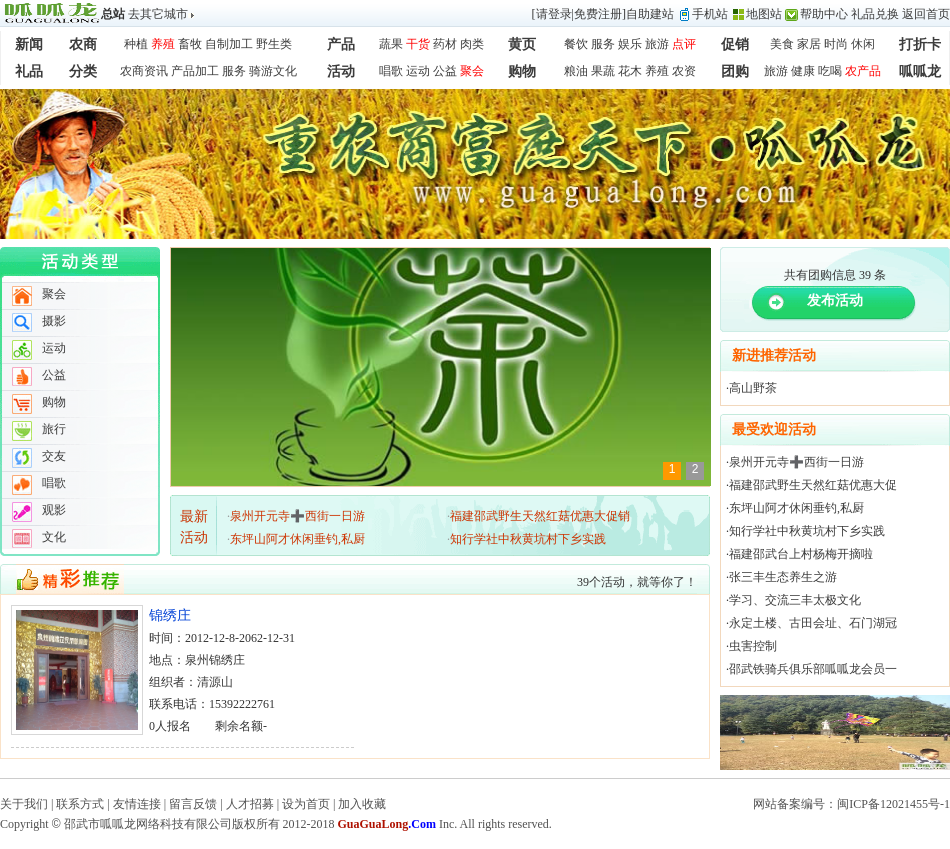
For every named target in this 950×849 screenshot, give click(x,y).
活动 (341, 71)
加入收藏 (362, 804)
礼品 (29, 71)
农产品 (863, 71)
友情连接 (137, 804)
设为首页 (306, 804)
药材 (445, 44)
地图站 (764, 14)
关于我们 (24, 804)
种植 (136, 44)
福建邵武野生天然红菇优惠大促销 (540, 516)
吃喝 (830, 71)
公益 (445, 71)
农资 (684, 71)
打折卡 (920, 44)
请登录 (554, 14)
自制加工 (229, 44)
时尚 (836, 44)
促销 (735, 44)
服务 (603, 44)
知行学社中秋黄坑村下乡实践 (528, 539)
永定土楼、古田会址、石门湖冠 (813, 623)
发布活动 (835, 300)
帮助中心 (824, 14)
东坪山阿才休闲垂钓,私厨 (297, 539)
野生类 (274, 44)
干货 (418, 44)
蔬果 (391, 44)
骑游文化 (273, 71)
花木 (630, 71)
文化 (54, 537)
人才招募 (250, 804)
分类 (83, 71)
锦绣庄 (170, 615)
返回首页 (926, 14)
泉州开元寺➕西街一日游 (297, 516)
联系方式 (80, 804)
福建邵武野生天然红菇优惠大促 (813, 485)
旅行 (54, 429)
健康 (803, 71)
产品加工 (195, 71)
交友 (54, 456)
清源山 (215, 682)
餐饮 (576, 44)
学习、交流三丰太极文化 (795, 600)
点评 (684, 44)
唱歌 (391, 71)
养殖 (163, 44)
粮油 (576, 71)
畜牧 (190, 44)
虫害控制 (753, 646)
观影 (54, 510)
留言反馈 (193, 804)
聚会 (472, 71)
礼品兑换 (875, 14)
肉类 (472, 44)
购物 (522, 71)
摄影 (54, 321)
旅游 (657, 44)
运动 (418, 71)
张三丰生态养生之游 (783, 577)
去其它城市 (158, 14)
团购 (735, 71)
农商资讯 (144, 71)
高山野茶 (753, 388)
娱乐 (630, 44)
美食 (782, 44)
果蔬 (603, 71)
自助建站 (650, 14)
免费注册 (598, 14)
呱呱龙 (920, 71)
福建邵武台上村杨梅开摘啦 (801, 554)
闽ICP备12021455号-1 (893, 804)
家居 (809, 44)
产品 (341, 44)
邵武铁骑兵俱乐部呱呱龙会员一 (813, 669)
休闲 (863, 44)
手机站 (710, 14)
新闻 (29, 44)
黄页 (522, 44)
